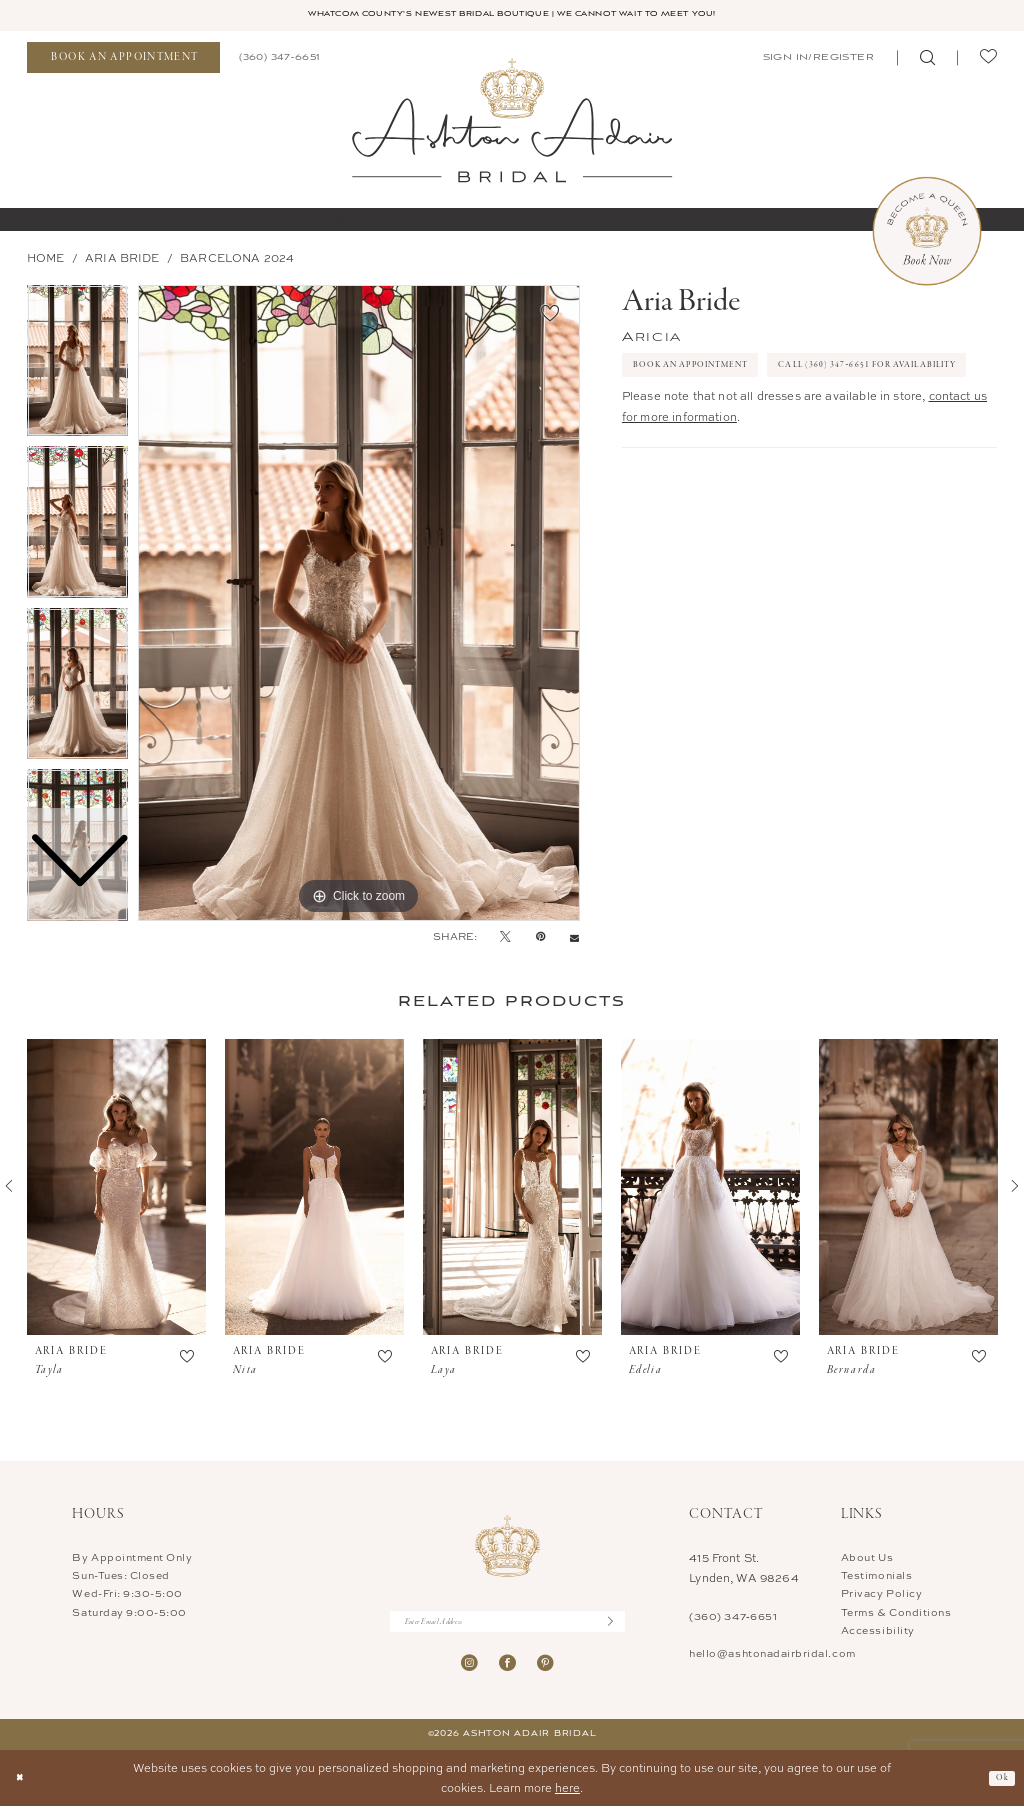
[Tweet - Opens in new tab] (505, 939)
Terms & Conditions (896, 1614)
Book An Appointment (709, 372)
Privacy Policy (881, 1596)
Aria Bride (122, 260)
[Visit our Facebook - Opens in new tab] (507, 1671)
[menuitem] (123, 60)
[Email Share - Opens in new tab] (574, 939)
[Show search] (927, 60)
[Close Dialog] (22, 1787)
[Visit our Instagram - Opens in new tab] (469, 1671)
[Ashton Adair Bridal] (512, 122)
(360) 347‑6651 (733, 1619)
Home (46, 260)
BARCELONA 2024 (237, 260)
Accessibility (878, 1632)
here (567, 1796)
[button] (817, 60)
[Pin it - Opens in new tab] (540, 939)
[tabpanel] (359, 605)
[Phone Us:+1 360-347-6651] (279, 60)
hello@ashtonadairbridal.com (772, 1655)
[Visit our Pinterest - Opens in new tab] (545, 1671)
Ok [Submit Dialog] (1000, 1786)
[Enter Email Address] (507, 1626)
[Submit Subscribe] (614, 1626)
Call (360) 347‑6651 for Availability (750, 415)
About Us (867, 1559)
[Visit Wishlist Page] (988, 60)
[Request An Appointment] (123, 60)
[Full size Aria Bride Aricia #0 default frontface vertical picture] (359, 605)
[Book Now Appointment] (927, 233)
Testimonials (876, 1578)
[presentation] (116, 1190)
